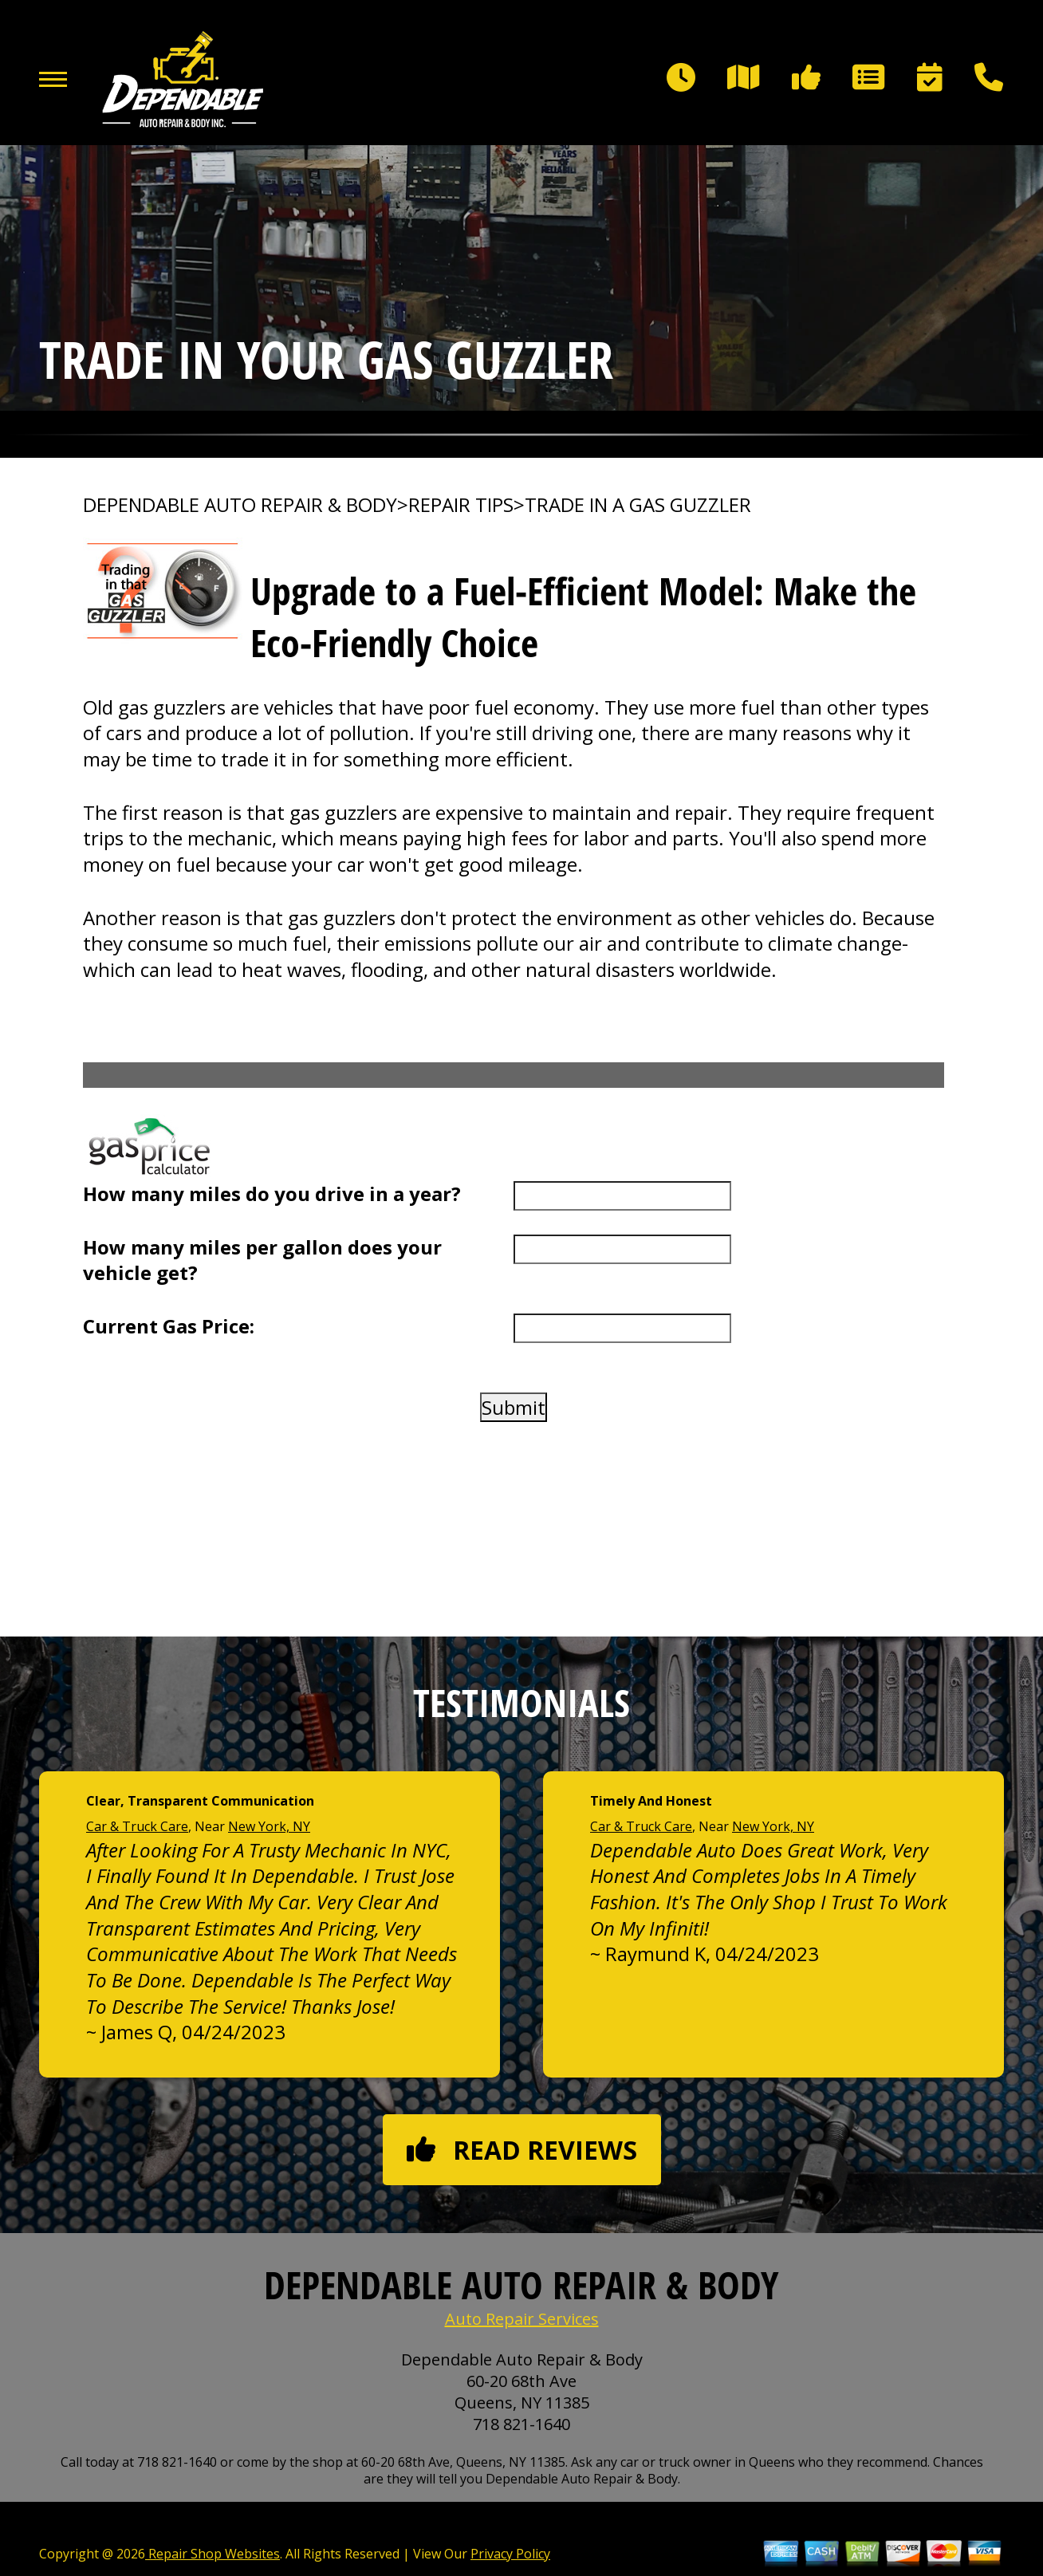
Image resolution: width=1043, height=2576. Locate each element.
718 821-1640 (521, 2424)
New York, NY (269, 1826)
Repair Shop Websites (212, 2553)
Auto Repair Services (522, 2319)
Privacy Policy (510, 2553)
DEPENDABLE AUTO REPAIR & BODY (240, 505)
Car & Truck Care (137, 1826)
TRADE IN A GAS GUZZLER (638, 505)
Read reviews (522, 2150)
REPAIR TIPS (461, 505)
